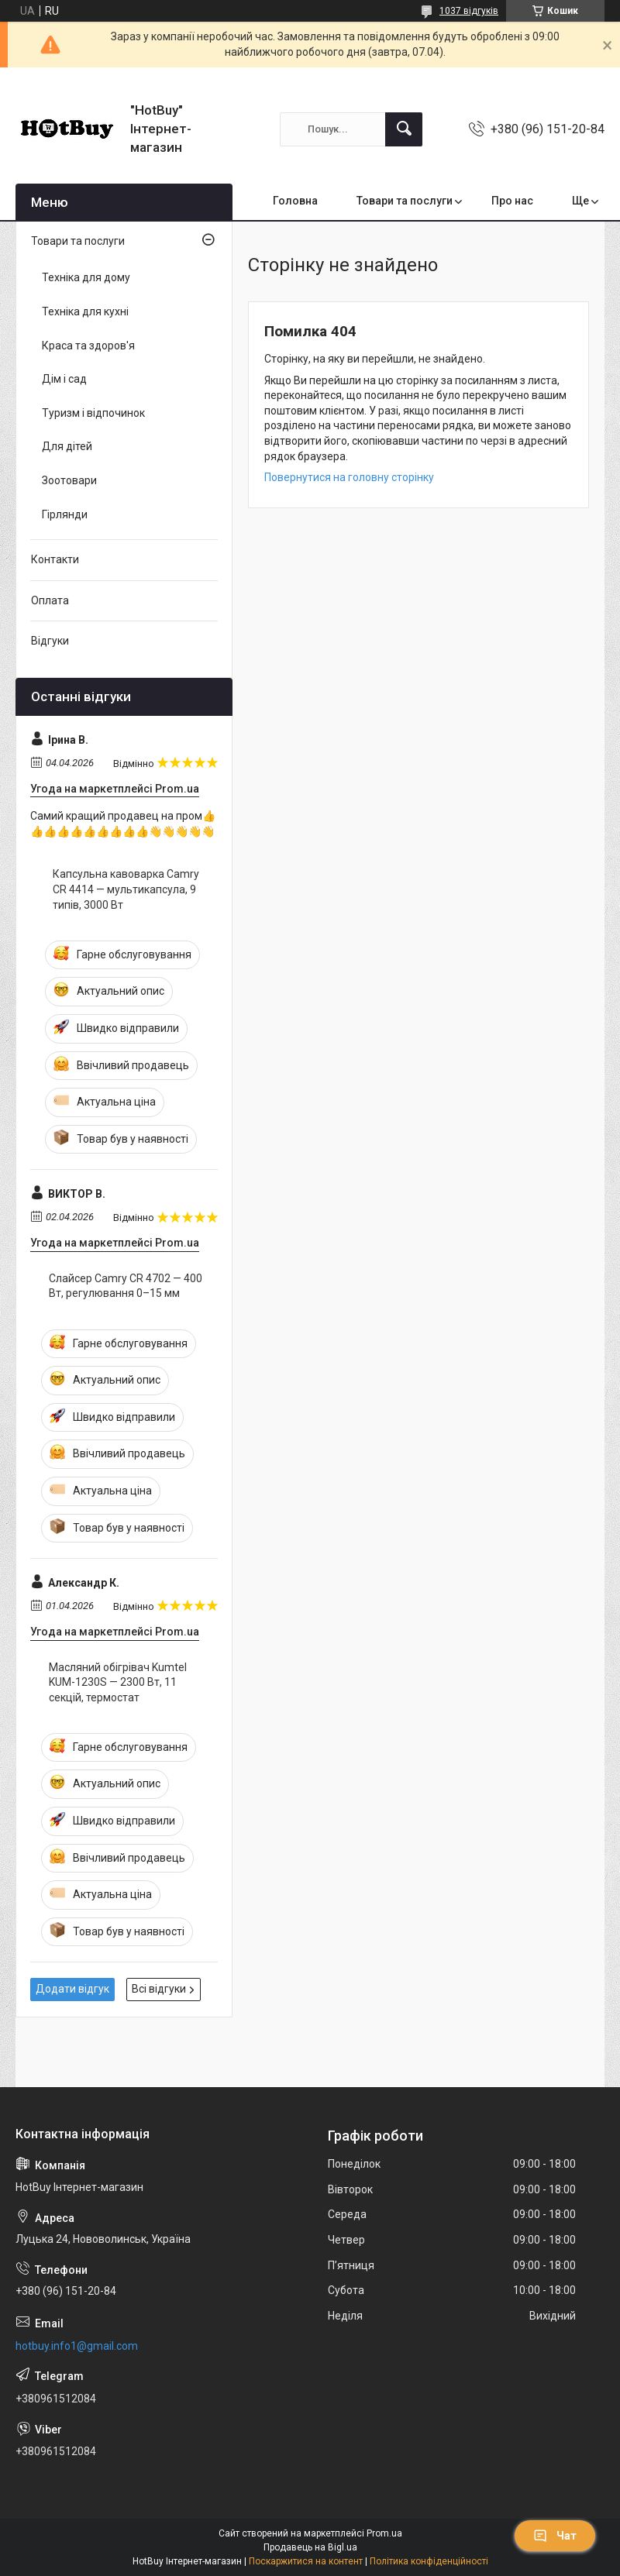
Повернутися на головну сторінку (349, 477)
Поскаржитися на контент (306, 2561)
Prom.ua (384, 2533)
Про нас (512, 200)
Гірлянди (65, 514)
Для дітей (67, 446)
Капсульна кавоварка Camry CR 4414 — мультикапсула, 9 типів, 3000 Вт (126, 889)
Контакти (55, 559)
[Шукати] (403, 129)
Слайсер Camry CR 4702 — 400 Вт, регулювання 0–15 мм (125, 1286)
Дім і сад (64, 379)
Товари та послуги (404, 200)
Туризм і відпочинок (93, 413)
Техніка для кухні (85, 311)
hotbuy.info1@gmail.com (77, 2346)
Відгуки (50, 641)
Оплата (50, 600)
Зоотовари (69, 480)
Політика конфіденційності (429, 2561)
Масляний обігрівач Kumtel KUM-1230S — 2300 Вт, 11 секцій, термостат (118, 1682)
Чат (555, 2536)
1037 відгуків (468, 10)
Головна (295, 200)
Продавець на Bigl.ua (310, 2547)
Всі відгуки (159, 1989)
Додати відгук (72, 1989)
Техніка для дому (86, 277)
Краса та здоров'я (88, 345)
